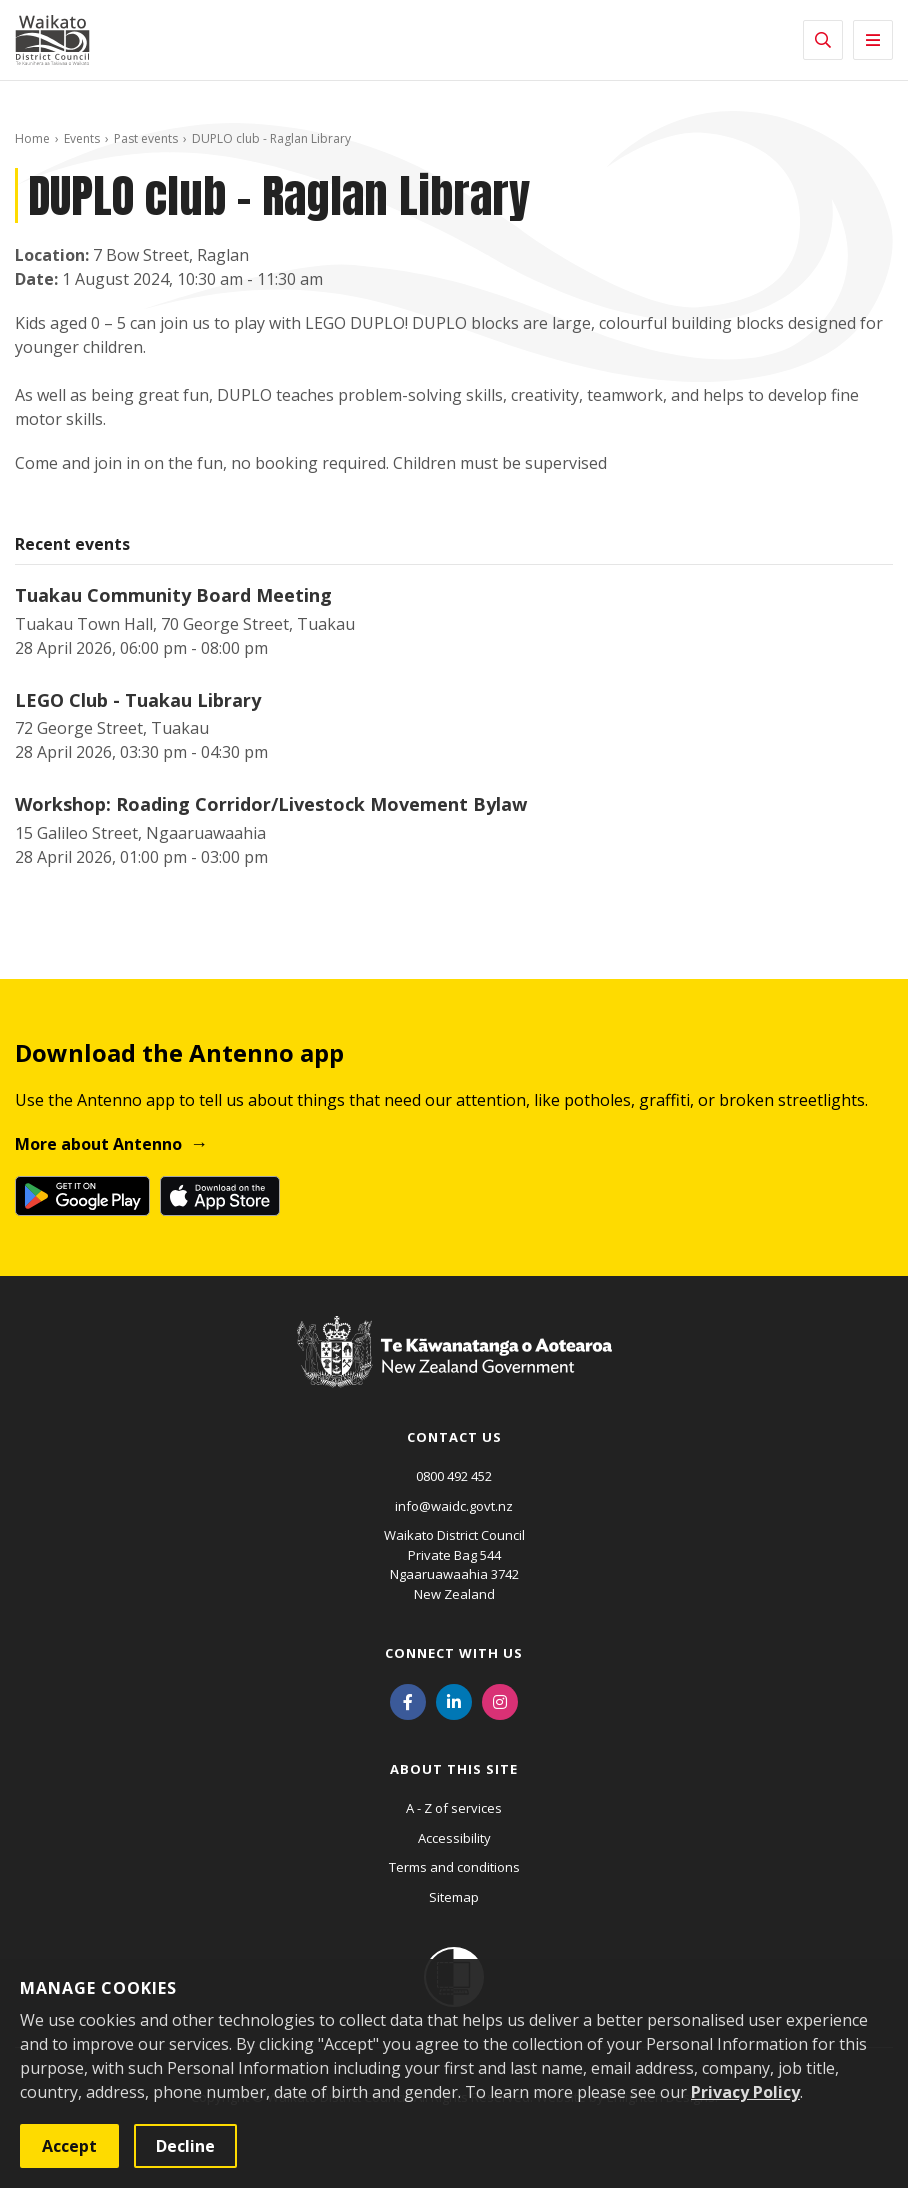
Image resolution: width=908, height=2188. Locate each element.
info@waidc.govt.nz (454, 1506)
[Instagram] (500, 1700)
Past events (146, 138)
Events (82, 138)
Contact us (454, 1437)
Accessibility (454, 1838)
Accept (69, 2146)
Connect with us (454, 1653)
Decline (185, 2146)
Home (32, 138)
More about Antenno (98, 1144)
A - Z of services (454, 1808)
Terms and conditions (454, 1867)
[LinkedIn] (454, 1700)
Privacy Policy (745, 2092)
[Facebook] (408, 1700)
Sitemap (454, 1897)
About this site (454, 1769)
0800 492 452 (454, 1476)
